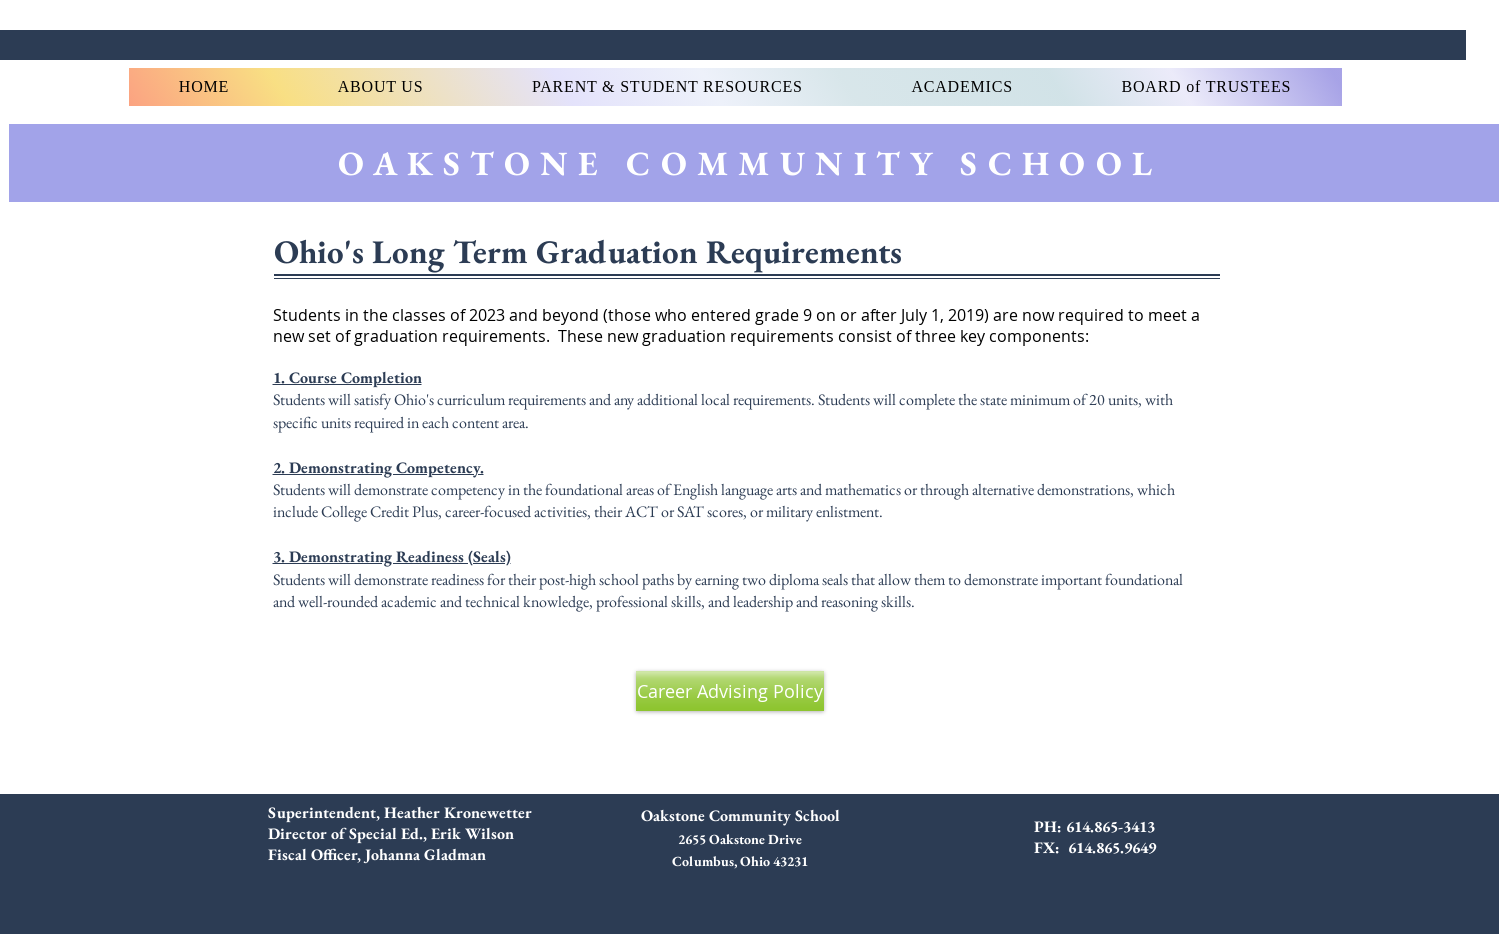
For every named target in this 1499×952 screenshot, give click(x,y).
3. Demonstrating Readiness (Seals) (392, 556)
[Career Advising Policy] (730, 691)
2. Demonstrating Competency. (378, 467)
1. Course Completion (347, 377)
